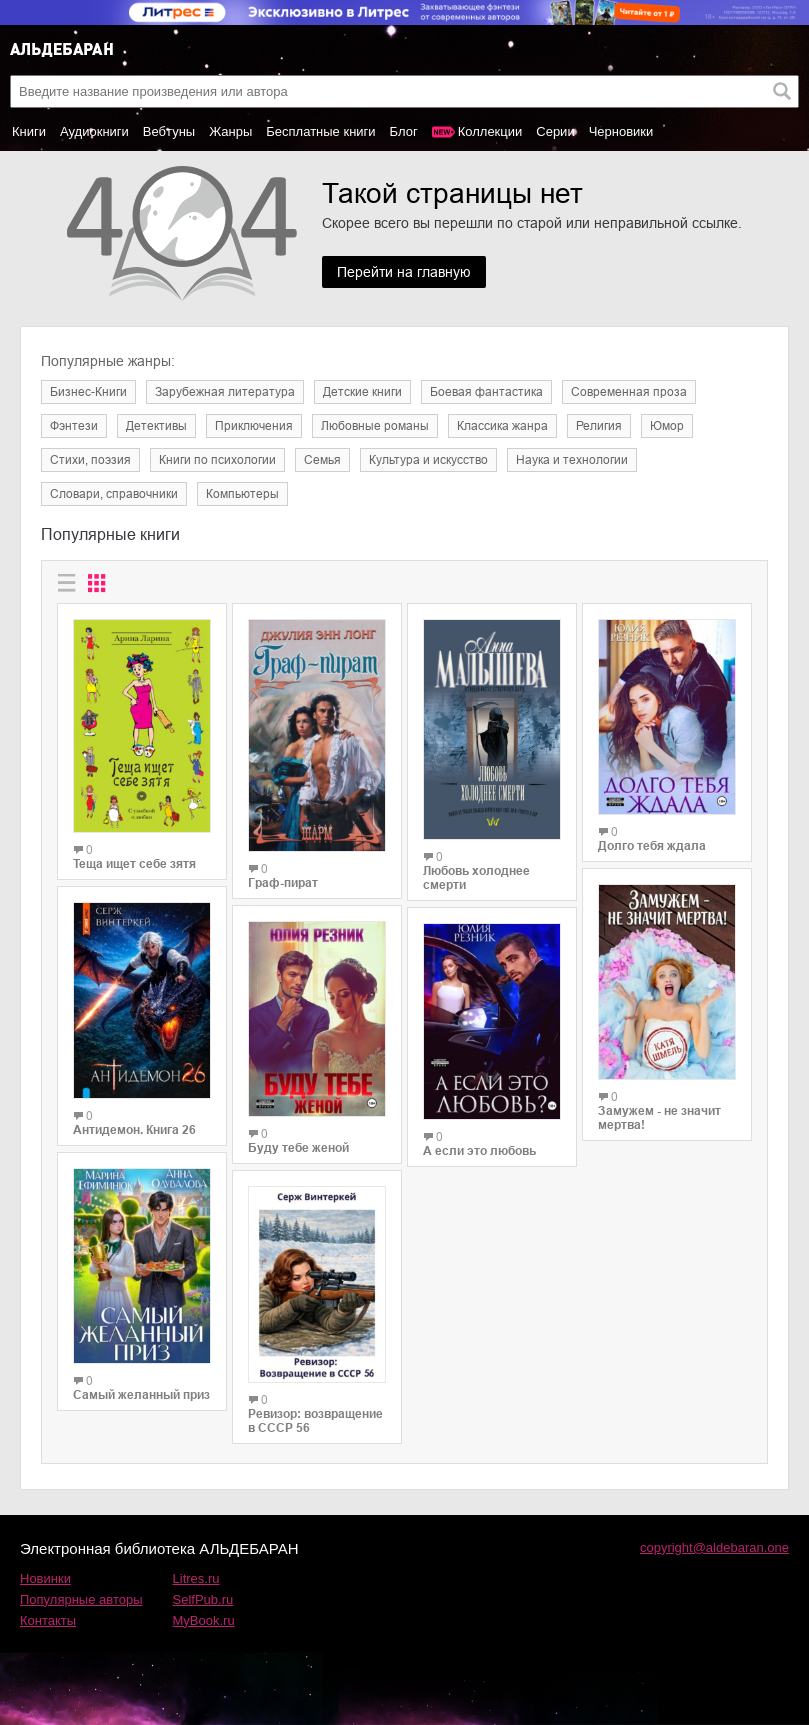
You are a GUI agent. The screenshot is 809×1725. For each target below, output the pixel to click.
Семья (322, 460)
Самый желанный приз (141, 1395)
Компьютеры (242, 494)
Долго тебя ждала (652, 846)
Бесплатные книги (320, 131)
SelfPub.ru (203, 1599)
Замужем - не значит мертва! (659, 1118)
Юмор (667, 426)
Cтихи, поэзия (90, 460)
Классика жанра (502, 426)
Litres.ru (196, 1578)
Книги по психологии (217, 460)
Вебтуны (169, 131)
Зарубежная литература (225, 392)
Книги (29, 131)
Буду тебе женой (298, 1148)
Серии (555, 131)
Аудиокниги (94, 131)
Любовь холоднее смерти (476, 878)
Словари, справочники (114, 494)
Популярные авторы (81, 1599)
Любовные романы (375, 426)
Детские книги (362, 392)
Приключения (254, 426)
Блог (404, 131)
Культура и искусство (428, 460)
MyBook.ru (204, 1620)
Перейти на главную (404, 272)
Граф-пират (283, 883)
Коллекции (490, 131)
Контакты (48, 1620)
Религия (599, 426)
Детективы (156, 426)
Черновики (621, 131)
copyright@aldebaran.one (714, 1547)
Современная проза (629, 392)
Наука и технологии (572, 460)
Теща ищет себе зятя (134, 864)
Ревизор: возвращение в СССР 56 (315, 1421)
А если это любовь (479, 1151)
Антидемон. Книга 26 (134, 1130)
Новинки (45, 1578)
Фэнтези (74, 426)
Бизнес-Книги (88, 392)
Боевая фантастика (486, 392)
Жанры (230, 131)
